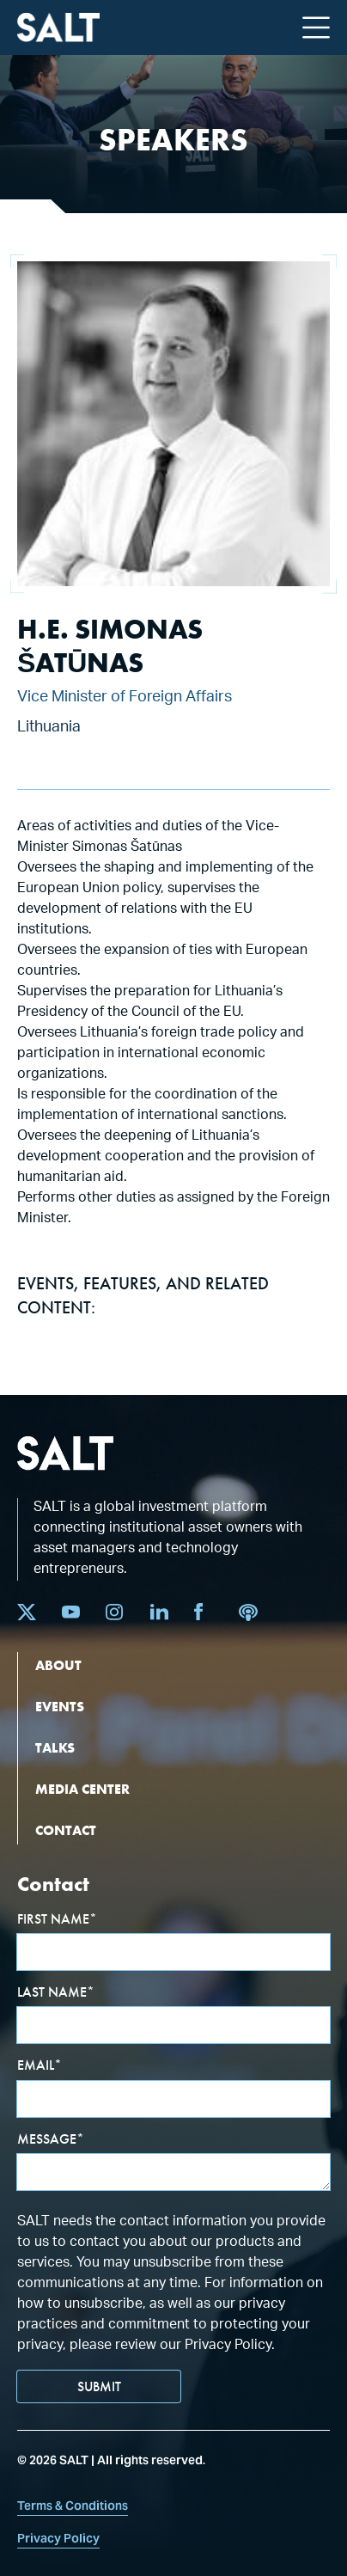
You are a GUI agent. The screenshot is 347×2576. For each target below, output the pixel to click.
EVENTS (59, 1707)
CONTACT (65, 1830)
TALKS (55, 1748)
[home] (58, 28)
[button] (316, 27)
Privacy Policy (58, 2538)
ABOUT (58, 1665)
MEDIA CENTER (82, 1789)
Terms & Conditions (72, 2505)
